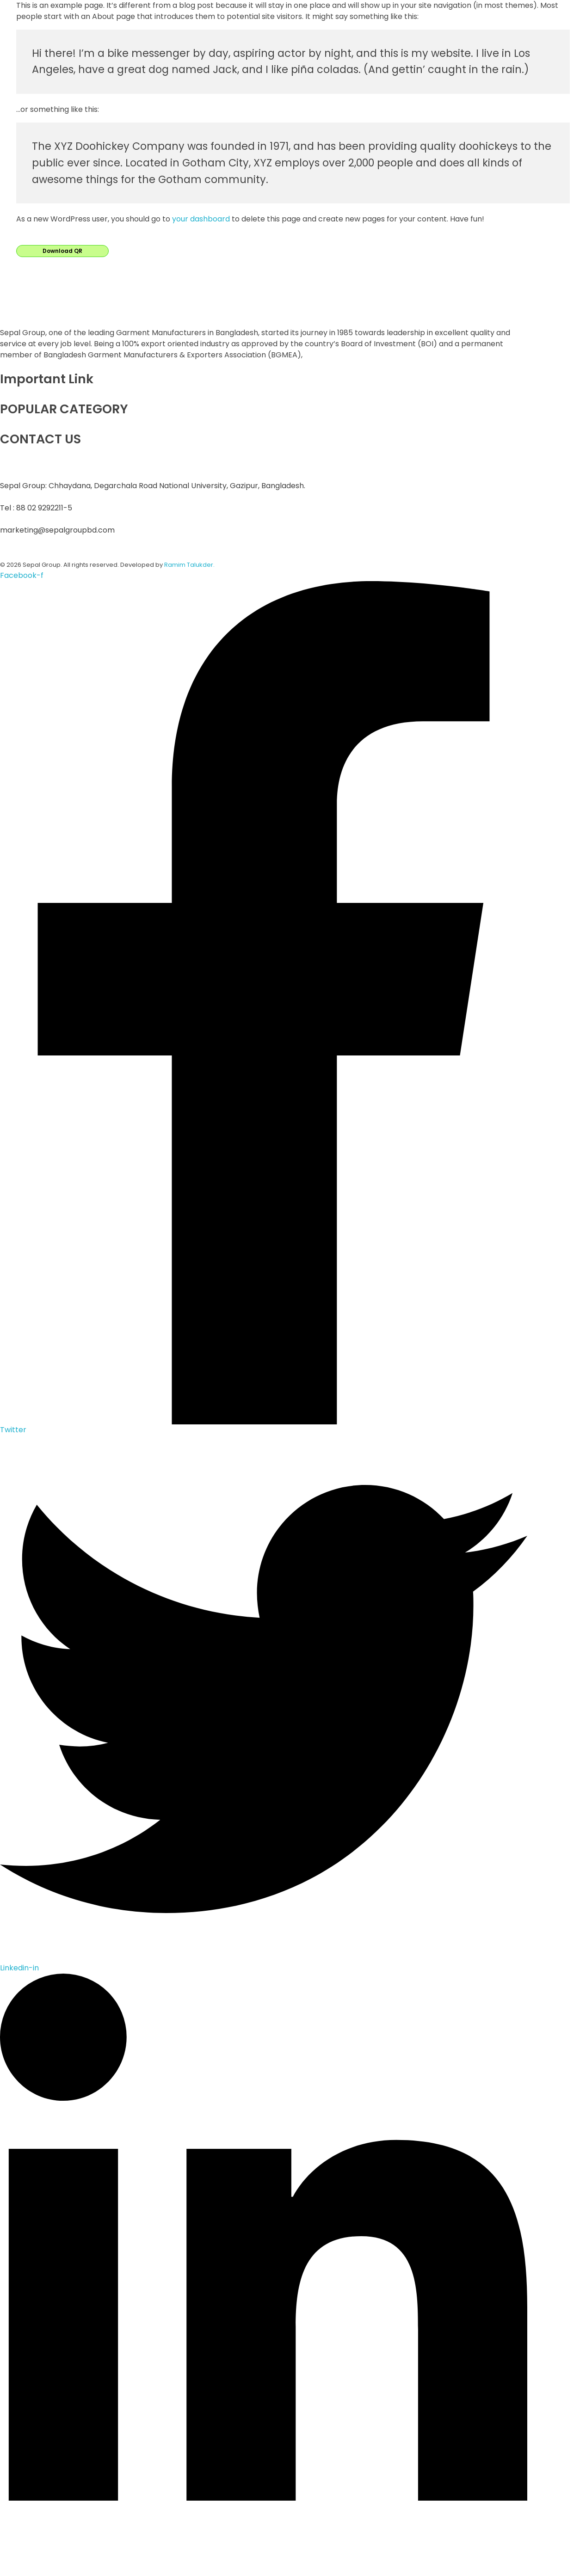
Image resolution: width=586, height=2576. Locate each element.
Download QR (62, 251)
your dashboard (201, 219)
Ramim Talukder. (189, 564)
